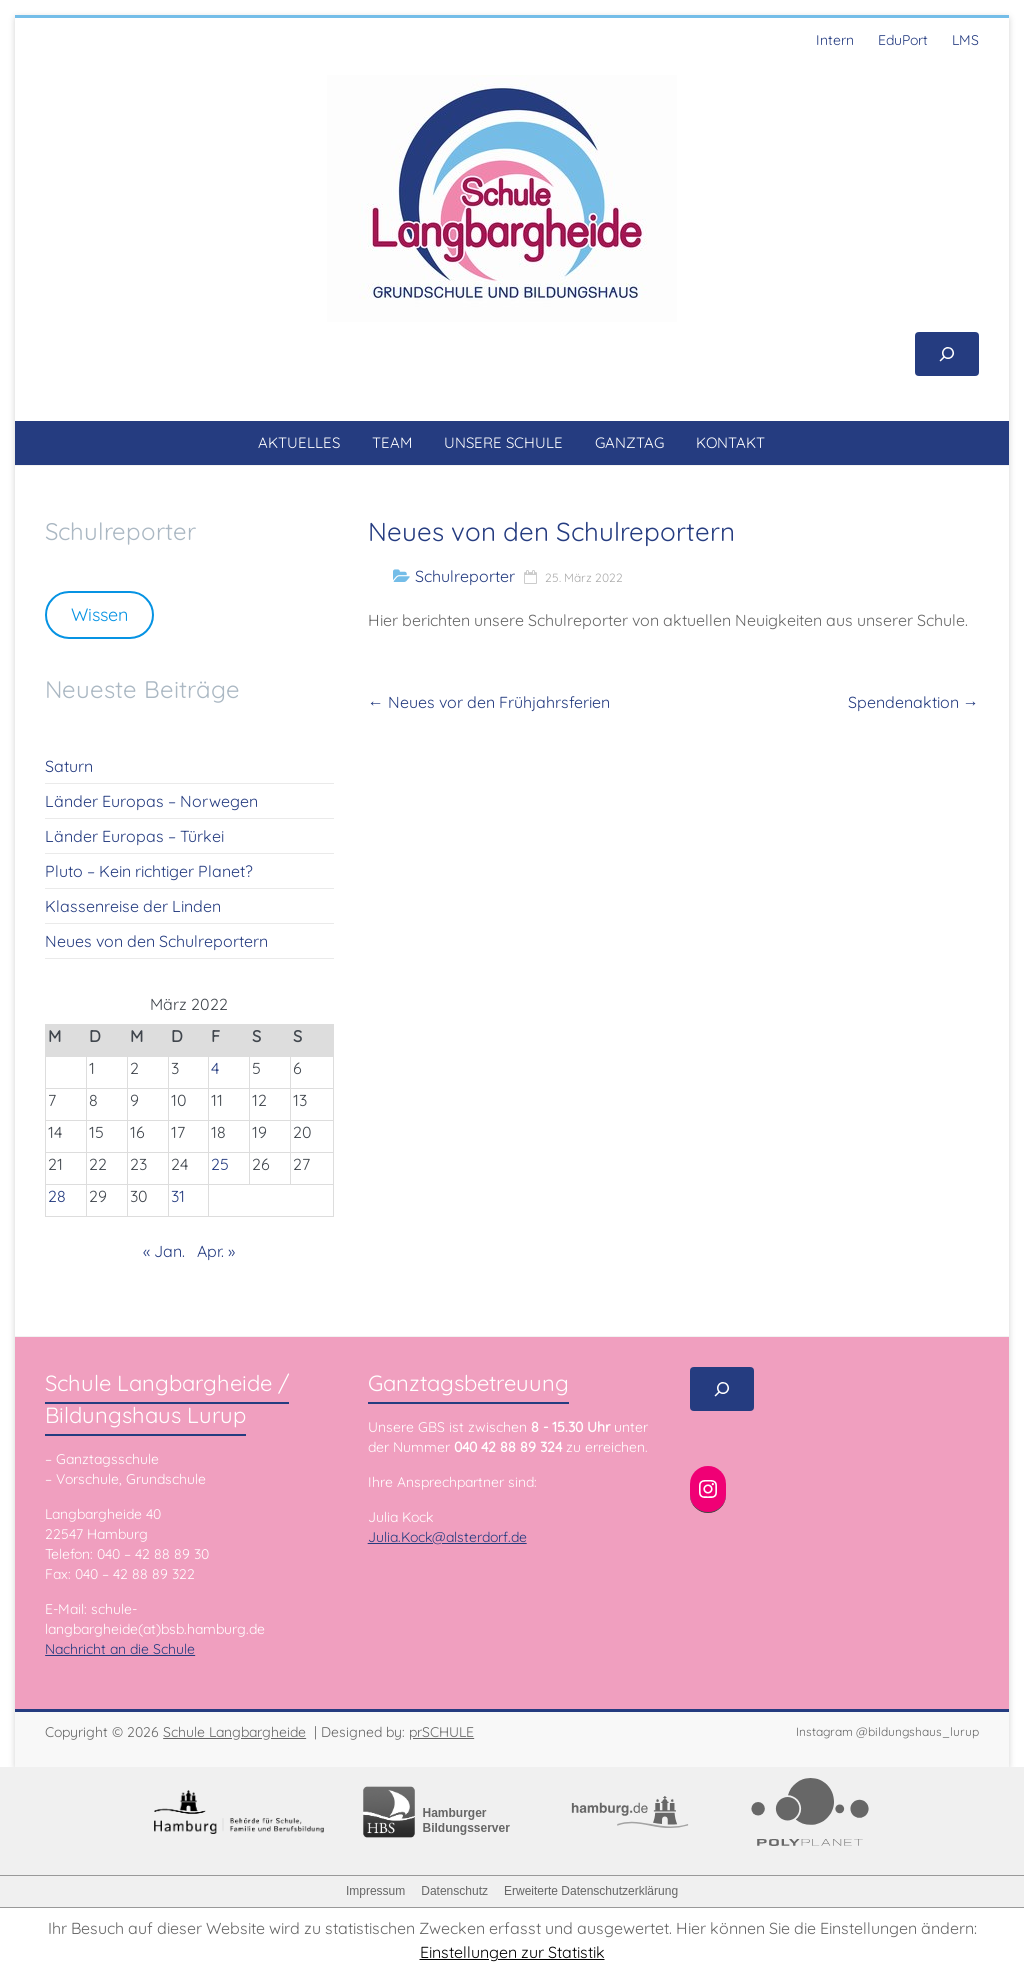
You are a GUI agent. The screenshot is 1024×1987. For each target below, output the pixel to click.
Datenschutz (454, 1891)
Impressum (375, 1891)
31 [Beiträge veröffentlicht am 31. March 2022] (178, 1196)
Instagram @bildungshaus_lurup (887, 1731)
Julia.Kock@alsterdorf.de (447, 1537)
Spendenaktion (913, 702)
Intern (835, 40)
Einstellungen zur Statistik (512, 1952)
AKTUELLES (299, 442)
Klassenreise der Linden (133, 906)
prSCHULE (441, 1732)
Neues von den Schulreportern (156, 941)
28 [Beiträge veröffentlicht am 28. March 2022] (57, 1196)
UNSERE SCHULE (503, 442)
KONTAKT (730, 442)
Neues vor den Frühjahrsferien (489, 702)
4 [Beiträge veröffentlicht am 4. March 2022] (215, 1068)
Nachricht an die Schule (120, 1649)
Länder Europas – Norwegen (151, 801)
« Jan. (164, 1251)
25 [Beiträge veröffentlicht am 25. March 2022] (220, 1164)
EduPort (903, 40)
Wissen (99, 614)
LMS (965, 40)
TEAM (392, 442)
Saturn (69, 766)
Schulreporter (465, 576)
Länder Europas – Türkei (134, 836)
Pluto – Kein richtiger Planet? (149, 871)
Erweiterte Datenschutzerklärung (591, 1891)
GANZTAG (629, 442)
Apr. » (216, 1251)
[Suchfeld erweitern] (947, 354)
